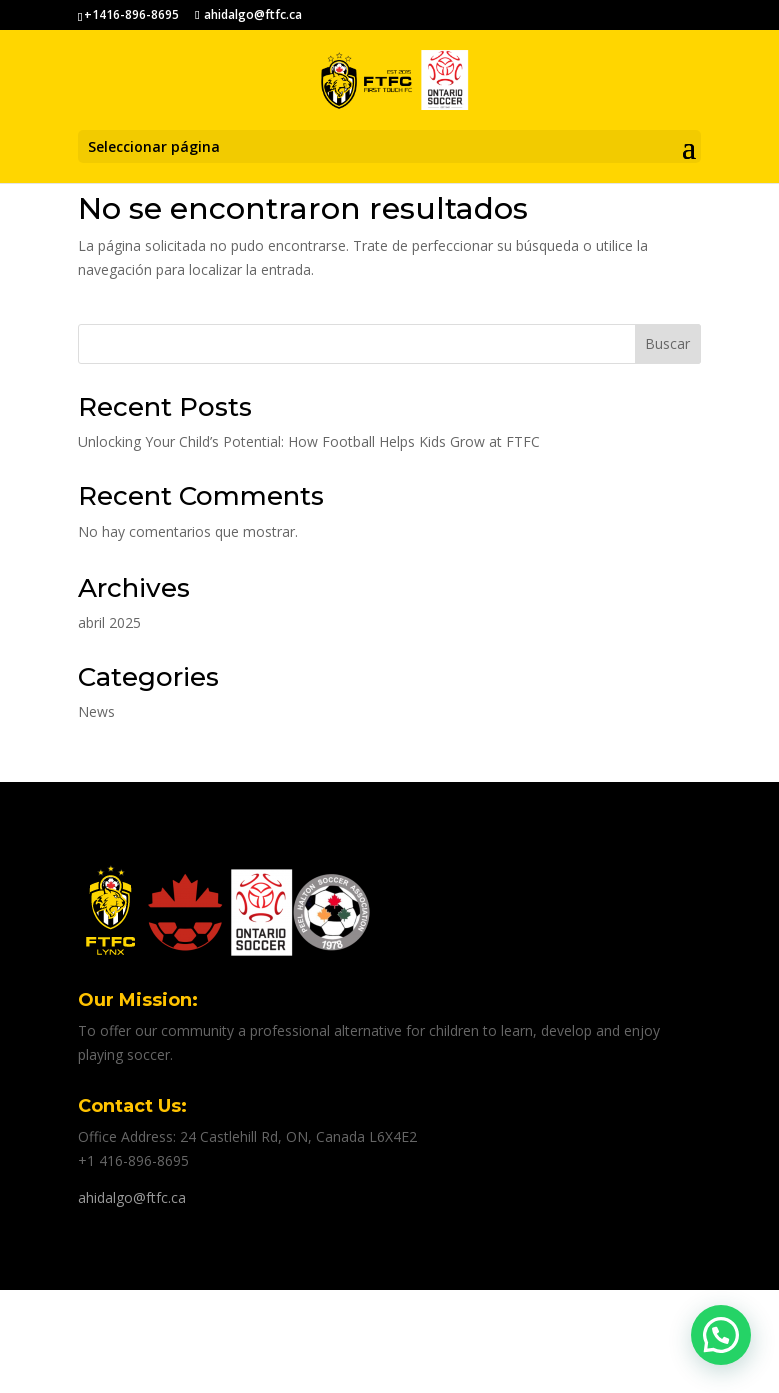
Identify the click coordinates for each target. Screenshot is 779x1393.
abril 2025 (109, 622)
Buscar (667, 343)
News (96, 711)
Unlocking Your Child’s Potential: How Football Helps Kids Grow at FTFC (309, 441)
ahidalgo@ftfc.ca (132, 1197)
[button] (721, 1335)
